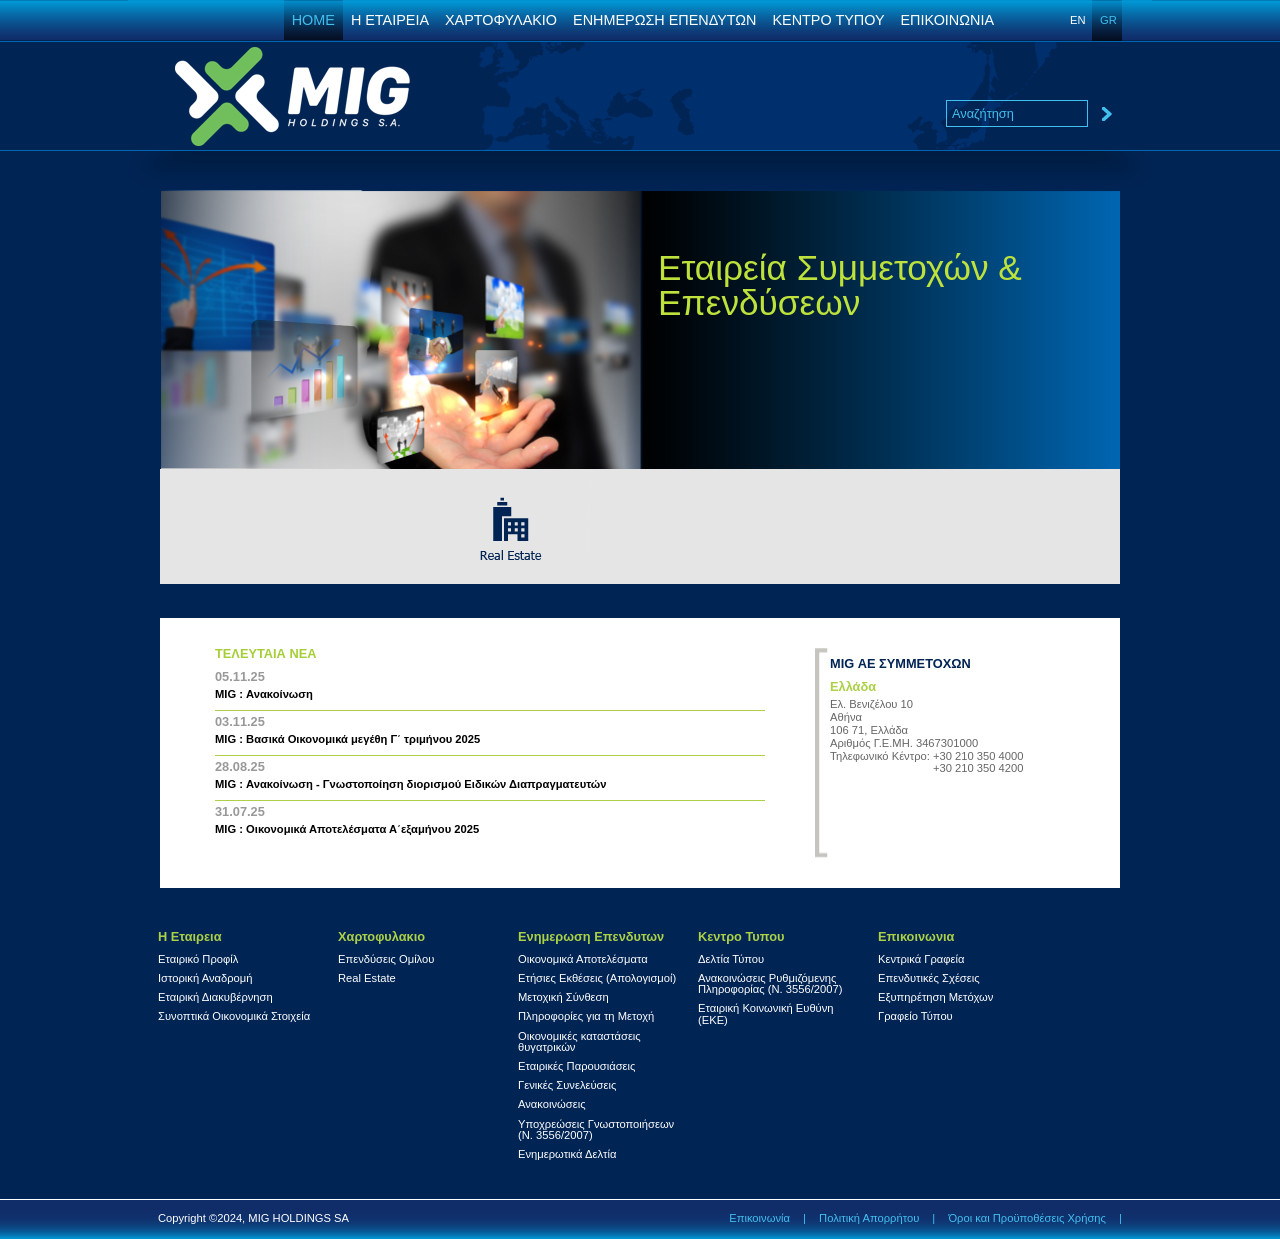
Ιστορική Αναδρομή (205, 978)
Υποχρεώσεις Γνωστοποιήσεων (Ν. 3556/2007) (596, 1130)
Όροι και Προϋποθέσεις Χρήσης (1027, 1218)
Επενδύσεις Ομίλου (386, 959)
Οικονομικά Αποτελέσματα (583, 959)
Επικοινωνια (916, 936)
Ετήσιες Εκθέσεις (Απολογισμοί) (597, 978)
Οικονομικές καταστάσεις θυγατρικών (579, 1042)
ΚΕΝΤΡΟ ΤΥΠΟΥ (828, 20)
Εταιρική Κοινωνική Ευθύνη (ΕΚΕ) (766, 1014)
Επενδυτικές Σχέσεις (929, 978)
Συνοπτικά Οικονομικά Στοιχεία (234, 1016)
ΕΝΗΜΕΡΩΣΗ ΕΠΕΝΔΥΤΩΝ (664, 20)
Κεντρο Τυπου (741, 936)
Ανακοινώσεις (552, 1104)
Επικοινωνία (759, 1218)
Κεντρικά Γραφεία (921, 959)
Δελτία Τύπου (731, 959)
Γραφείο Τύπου (915, 1016)
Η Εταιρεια (190, 936)
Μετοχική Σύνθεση (563, 997)
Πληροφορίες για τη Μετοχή (586, 1016)
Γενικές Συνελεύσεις (567, 1085)
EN (1078, 20)
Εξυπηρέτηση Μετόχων (935, 997)
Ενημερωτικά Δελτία (567, 1154)
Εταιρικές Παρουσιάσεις (577, 1066)
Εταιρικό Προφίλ (198, 959)
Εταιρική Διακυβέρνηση (215, 997)
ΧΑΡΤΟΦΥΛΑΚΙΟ (501, 20)
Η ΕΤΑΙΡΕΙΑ (390, 20)
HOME (313, 20)
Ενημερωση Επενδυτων (591, 936)
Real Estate (367, 978)
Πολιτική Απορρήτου (869, 1218)
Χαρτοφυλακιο (381, 936)
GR (1108, 20)
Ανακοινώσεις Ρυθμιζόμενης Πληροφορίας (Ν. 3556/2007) (770, 984)
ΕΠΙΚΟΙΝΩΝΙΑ (947, 20)
